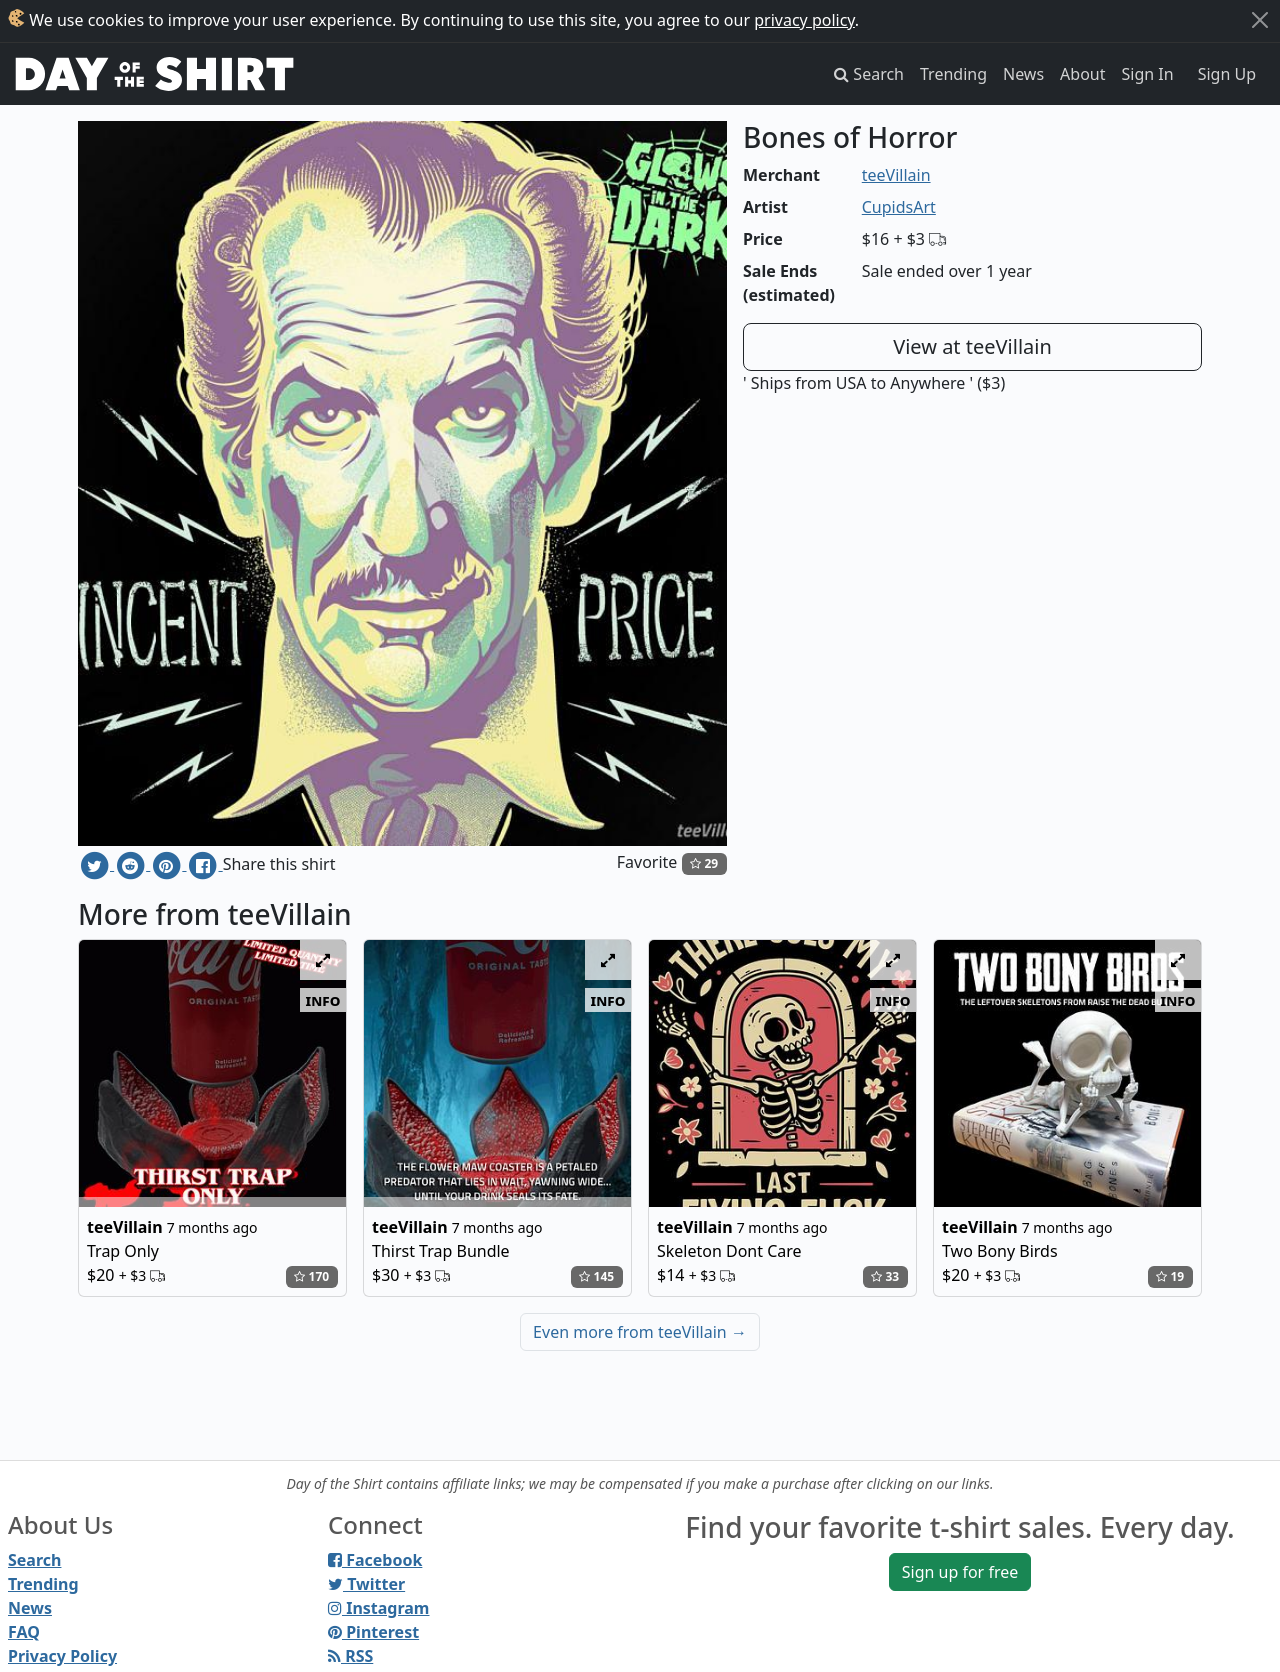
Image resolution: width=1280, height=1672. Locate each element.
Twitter (366, 1584)
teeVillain (896, 175)
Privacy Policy (62, 1656)
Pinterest (373, 1632)
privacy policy (804, 20)
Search (34, 1560)
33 (885, 1276)
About (1082, 74)
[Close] (1260, 20)
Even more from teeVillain (640, 1332)
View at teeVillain (972, 346)
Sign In (1148, 74)
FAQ (24, 1632)
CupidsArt (899, 207)
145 (596, 1276)
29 (704, 863)
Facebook (375, 1560)
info (323, 1000)
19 (1170, 1276)
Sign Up (1227, 74)
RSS (350, 1656)
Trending (953, 74)
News (1023, 74)
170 (311, 1276)
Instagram (378, 1608)
